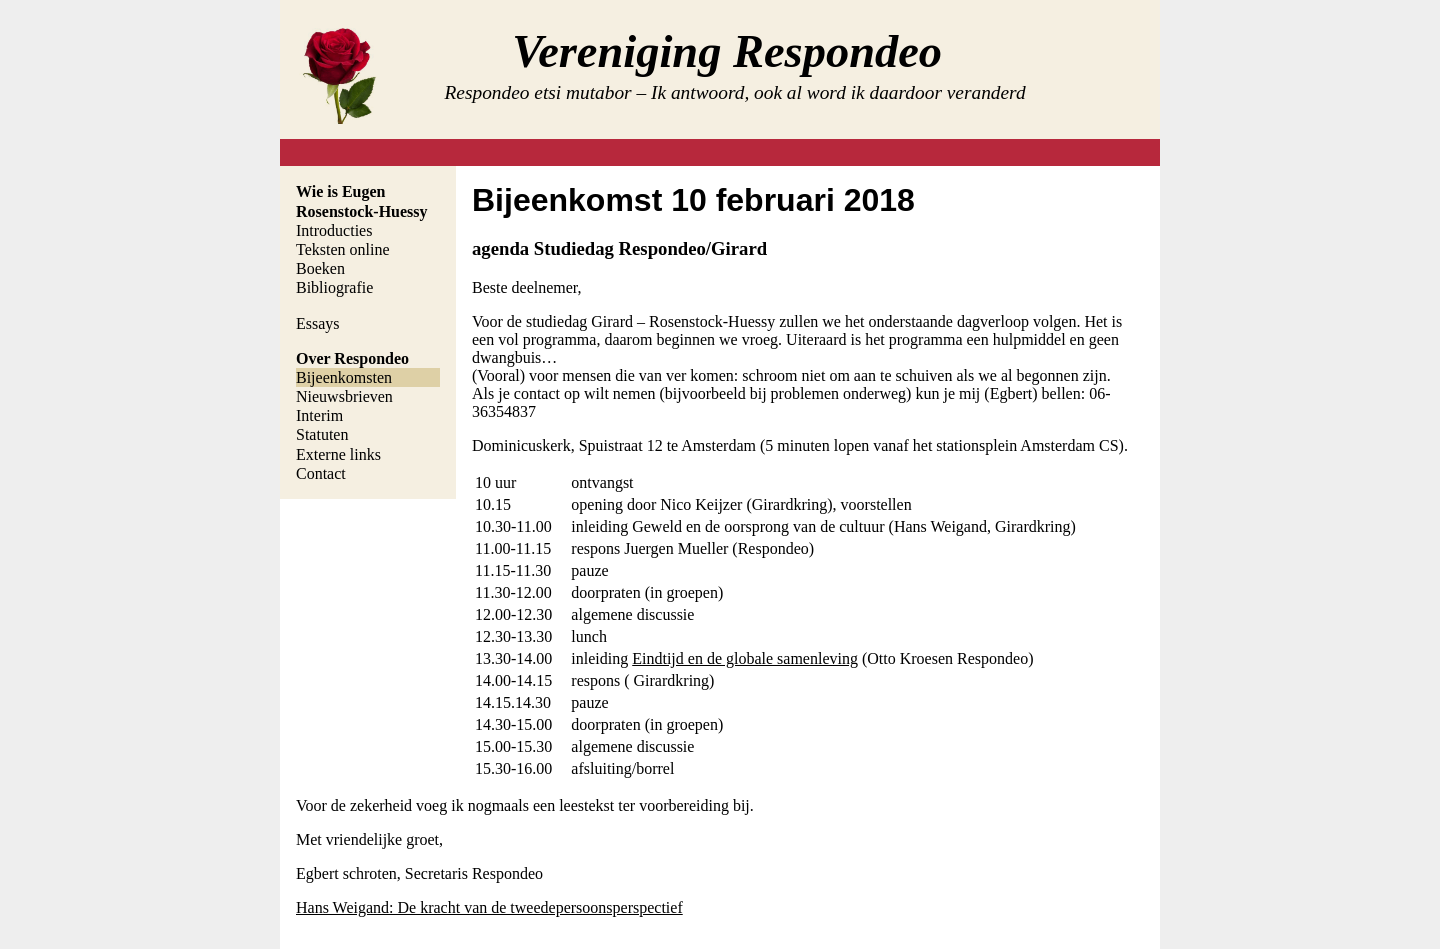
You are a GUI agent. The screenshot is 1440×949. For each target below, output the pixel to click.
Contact (321, 473)
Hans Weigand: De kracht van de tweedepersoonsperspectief (489, 907)
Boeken (320, 268)
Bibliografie (334, 287)
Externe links (338, 454)
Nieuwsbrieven (344, 396)
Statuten (322, 434)
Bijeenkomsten (344, 377)
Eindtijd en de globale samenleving (745, 658)
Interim (319, 415)
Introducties (334, 230)
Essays (318, 323)
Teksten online (343, 249)
